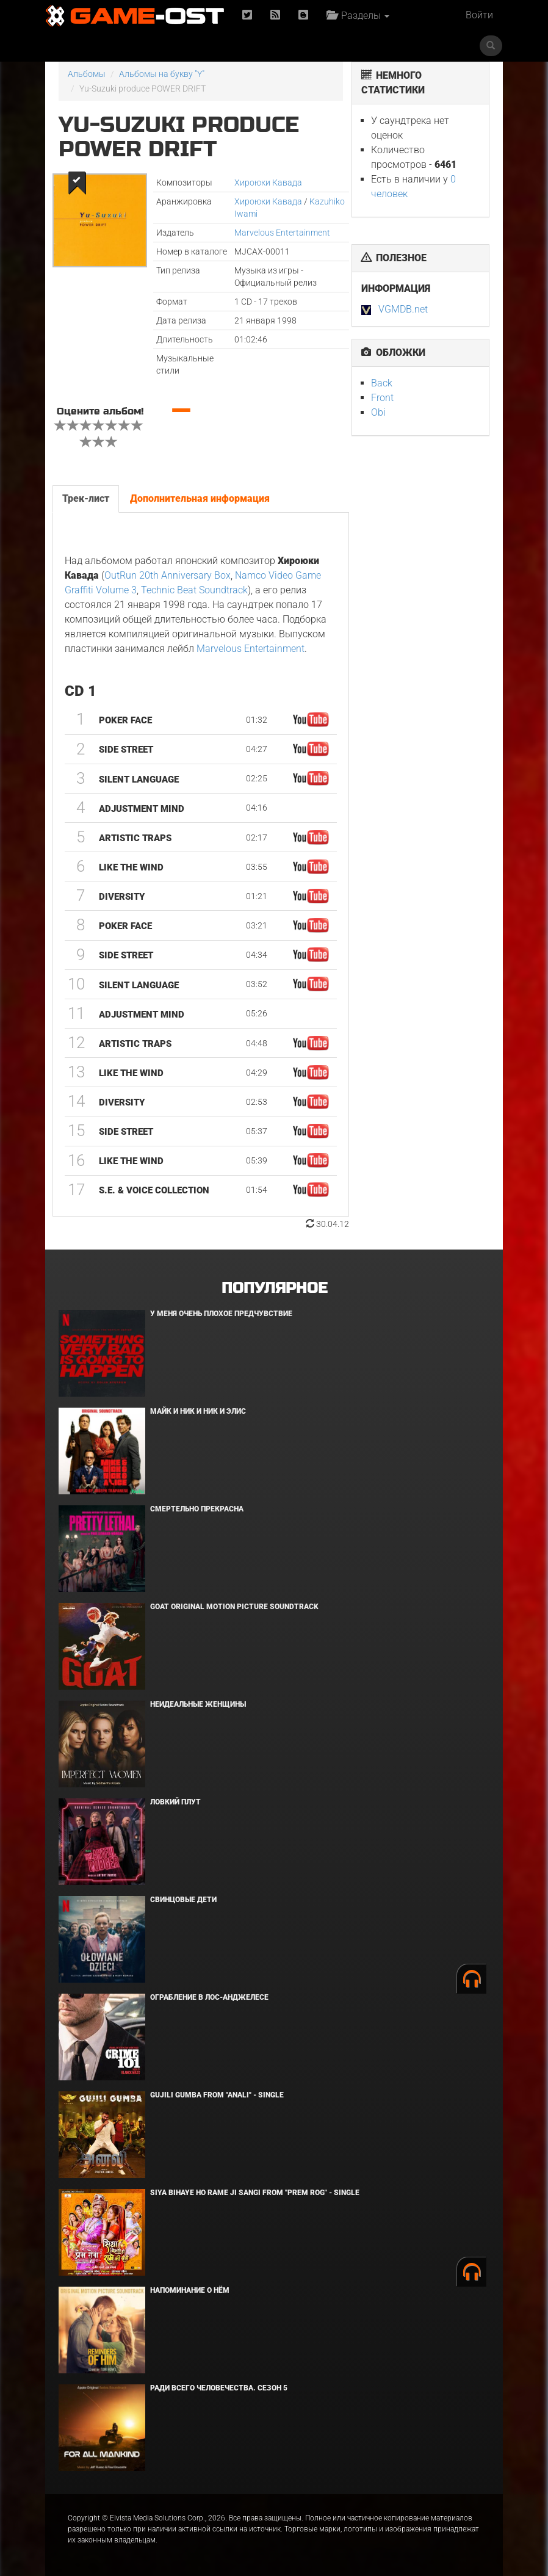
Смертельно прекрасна (196, 1509)
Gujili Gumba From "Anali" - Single (217, 2095)
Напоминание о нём (189, 2290)
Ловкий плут (175, 1802)
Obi (378, 412)
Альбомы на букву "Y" (161, 74)
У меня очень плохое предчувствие (221, 1313)
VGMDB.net (403, 309)
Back (381, 383)
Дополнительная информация (200, 498)
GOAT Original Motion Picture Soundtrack (234, 1606)
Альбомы (87, 74)
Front (382, 397)
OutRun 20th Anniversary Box (167, 575)
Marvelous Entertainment (282, 232)
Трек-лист (85, 498)
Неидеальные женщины (198, 1704)
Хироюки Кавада (268, 182)
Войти (479, 15)
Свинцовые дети (183, 1899)
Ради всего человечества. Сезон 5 (218, 2388)
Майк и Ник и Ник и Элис (198, 1411)
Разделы (357, 15)
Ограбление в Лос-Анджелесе (209, 1997)
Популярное (274, 1288)
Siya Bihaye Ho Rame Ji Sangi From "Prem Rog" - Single (254, 2192)
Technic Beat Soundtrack (194, 590)
